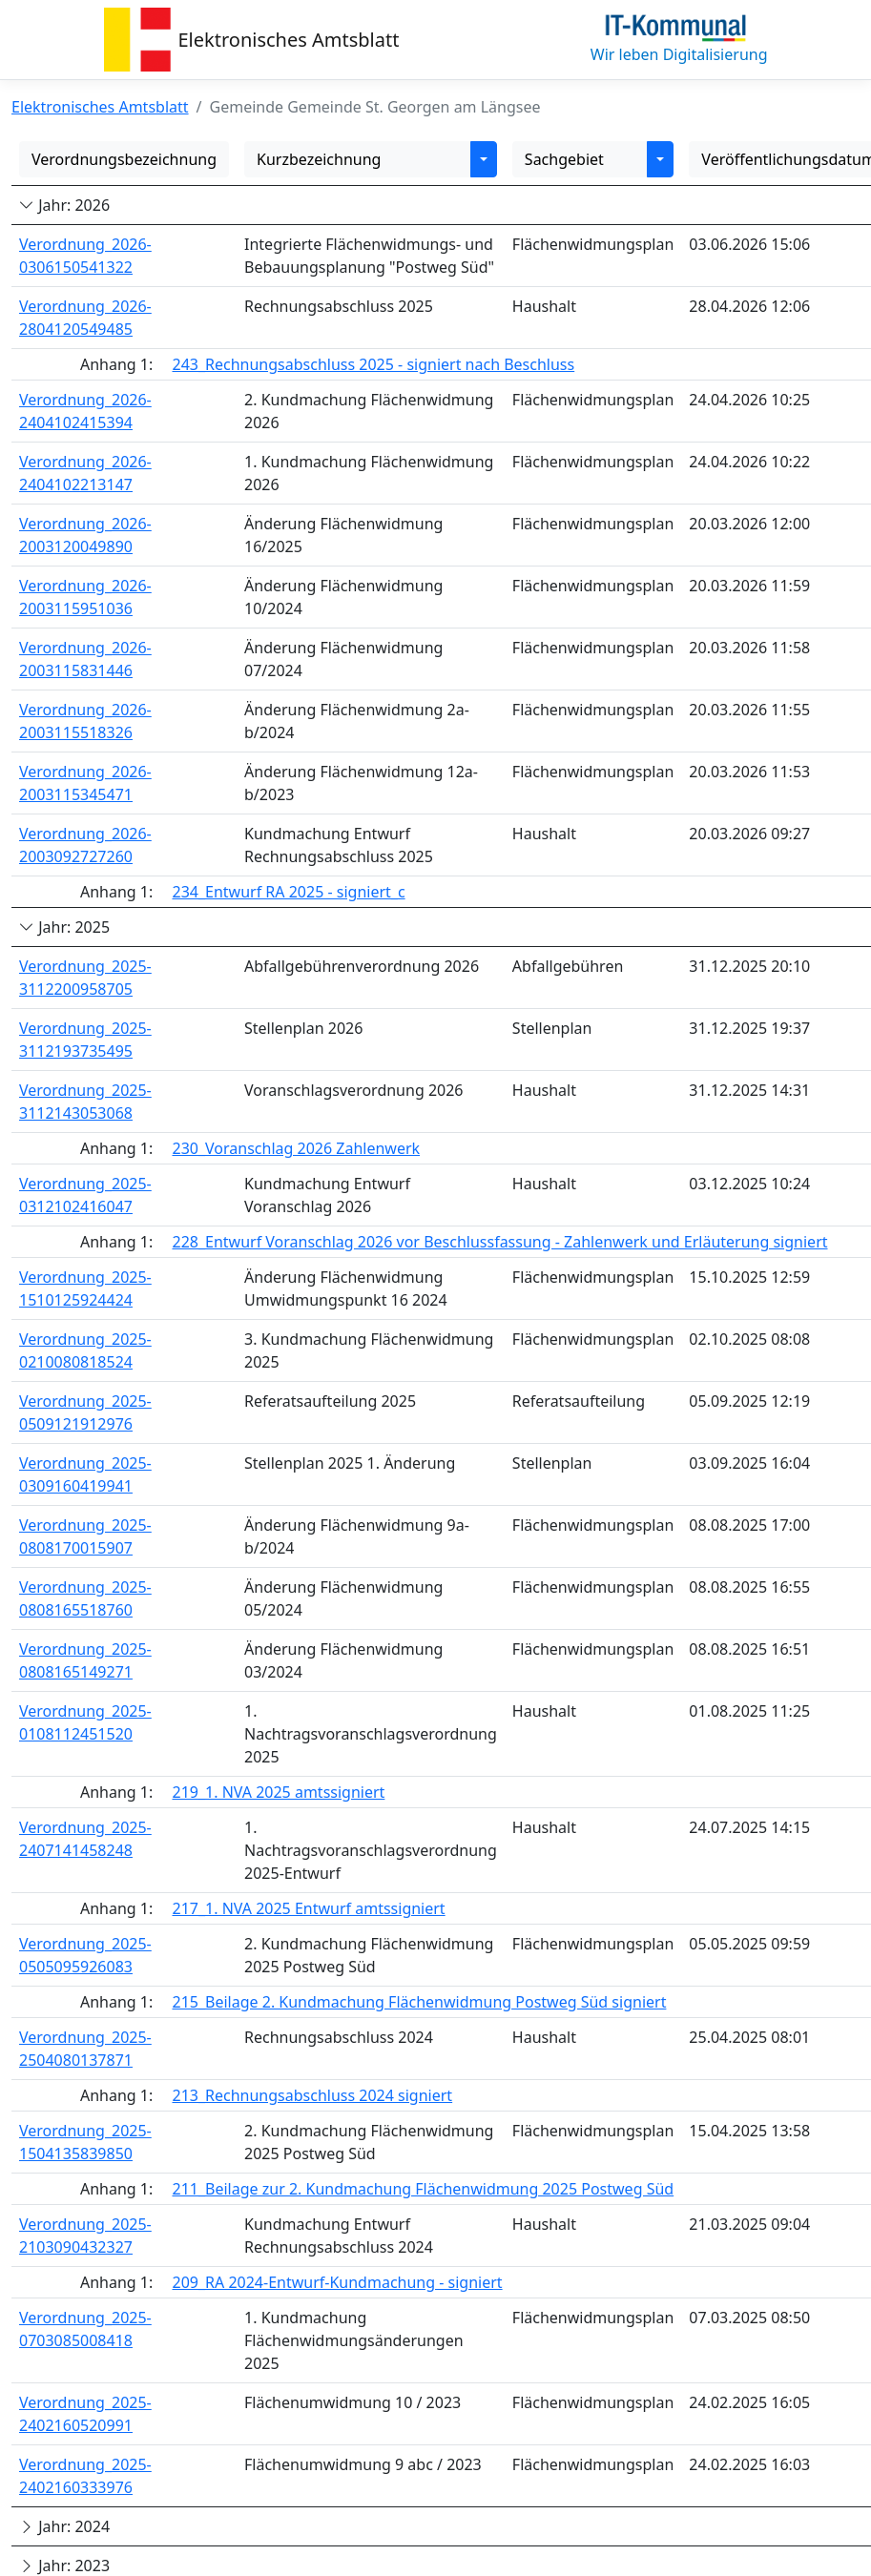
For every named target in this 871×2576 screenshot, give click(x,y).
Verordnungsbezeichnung (124, 159)
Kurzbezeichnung (319, 159)
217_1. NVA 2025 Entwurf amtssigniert (308, 1908)
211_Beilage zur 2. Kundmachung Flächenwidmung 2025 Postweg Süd (423, 2188)
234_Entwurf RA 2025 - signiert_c (288, 891)
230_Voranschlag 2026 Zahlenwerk (296, 1148)
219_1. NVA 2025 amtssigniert (278, 1792)
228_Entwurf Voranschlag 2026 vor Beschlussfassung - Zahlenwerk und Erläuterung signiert (499, 1241)
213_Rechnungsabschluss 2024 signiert (312, 2095)
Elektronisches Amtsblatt (289, 39)
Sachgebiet (564, 159)
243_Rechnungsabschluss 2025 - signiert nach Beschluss (373, 364)
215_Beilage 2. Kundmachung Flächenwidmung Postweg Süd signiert (419, 2001)
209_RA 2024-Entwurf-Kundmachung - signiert (337, 2282)
